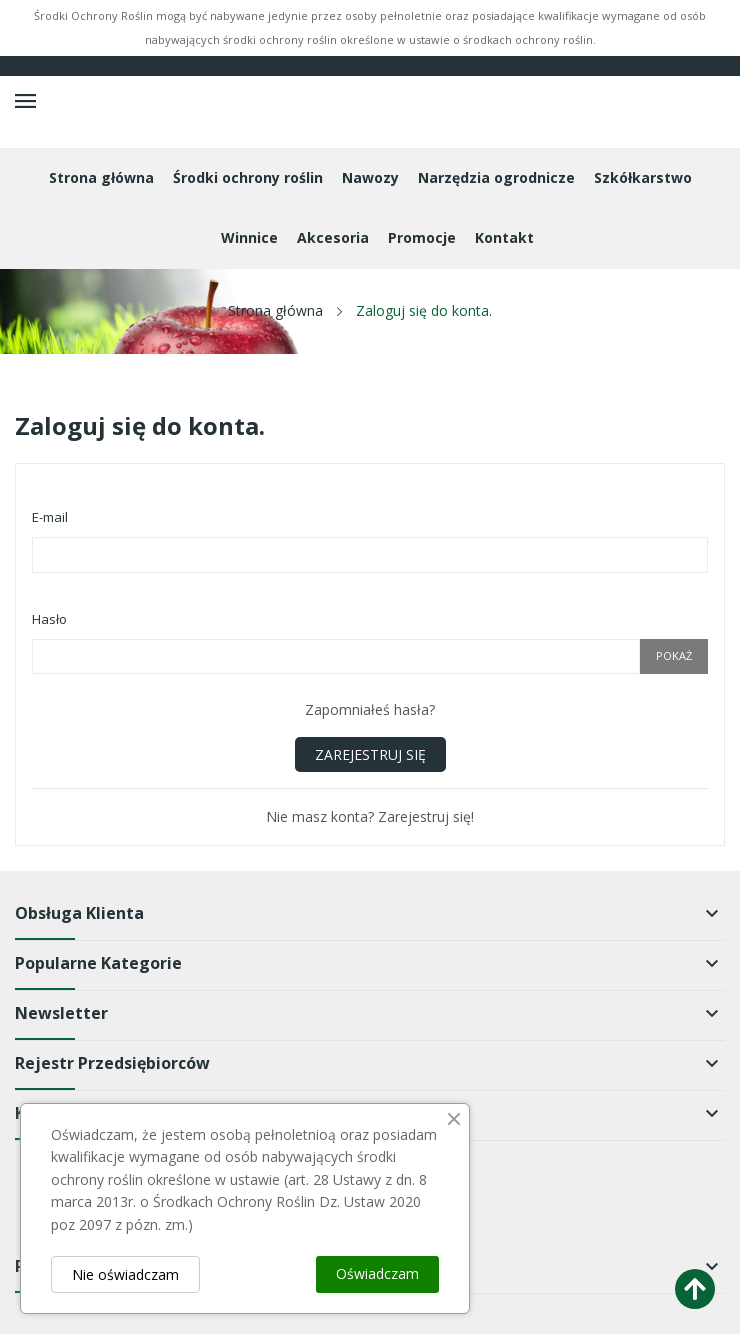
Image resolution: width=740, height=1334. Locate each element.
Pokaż (674, 655)
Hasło (49, 619)
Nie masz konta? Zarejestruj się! (370, 816)
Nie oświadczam (125, 1274)
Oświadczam (377, 1273)
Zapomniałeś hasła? (370, 709)
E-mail (50, 517)
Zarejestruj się (370, 754)
